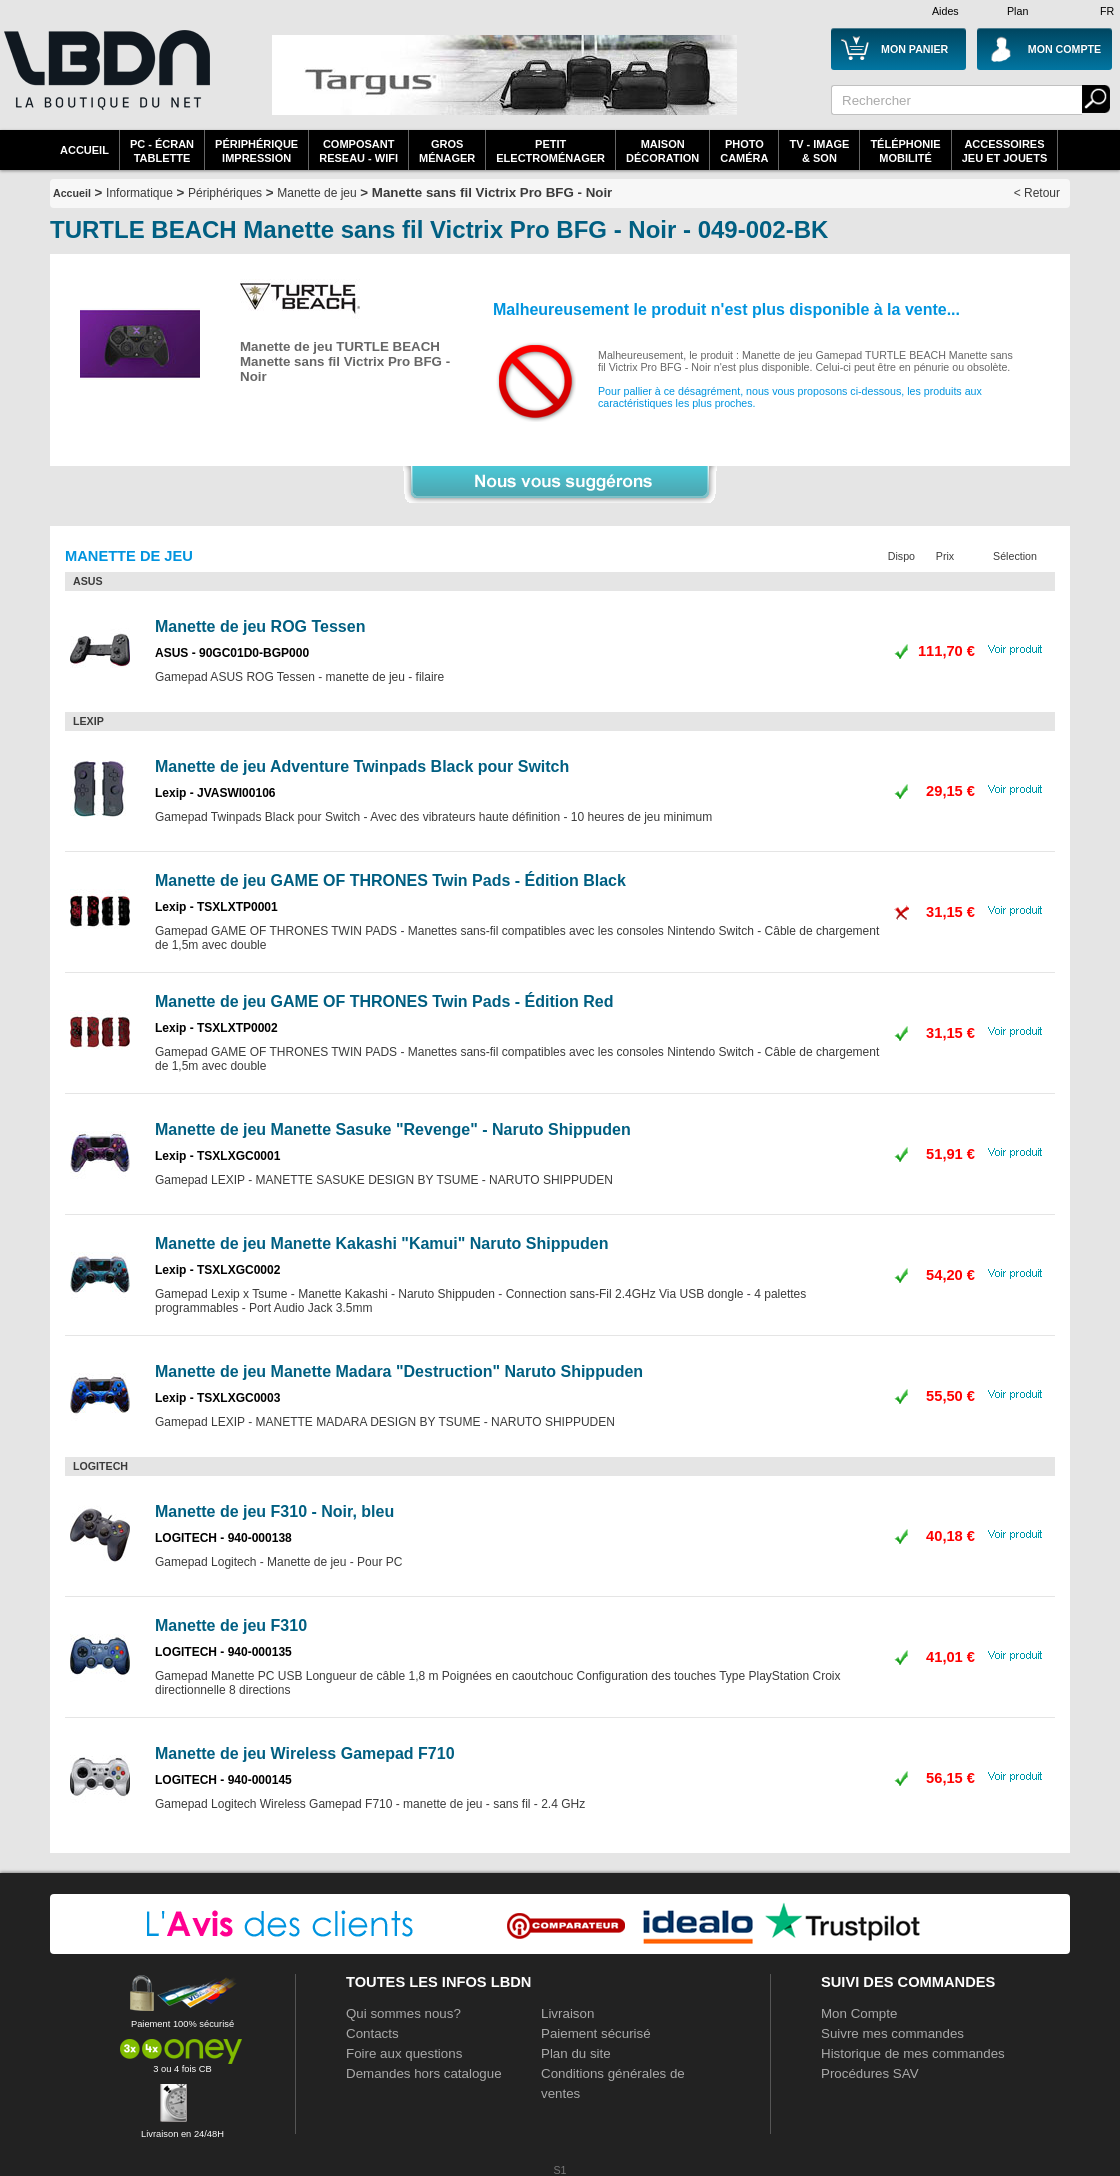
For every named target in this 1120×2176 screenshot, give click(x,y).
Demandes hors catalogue (424, 2073)
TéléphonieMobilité (905, 151)
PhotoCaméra (744, 151)
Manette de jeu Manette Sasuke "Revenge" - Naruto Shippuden (393, 1129)
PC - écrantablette (162, 151)
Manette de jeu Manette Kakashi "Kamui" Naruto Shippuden (381, 1243)
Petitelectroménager (550, 151)
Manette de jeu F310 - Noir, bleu (274, 1511)
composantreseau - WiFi (358, 151)
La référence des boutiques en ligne (105, 82)
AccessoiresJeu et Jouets (1005, 151)
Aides (945, 11)
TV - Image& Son (819, 151)
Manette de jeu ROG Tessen (260, 626)
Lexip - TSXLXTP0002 (216, 1028)
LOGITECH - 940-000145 (223, 1780)
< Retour (1037, 193)
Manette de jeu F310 (231, 1625)
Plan (1017, 11)
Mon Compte (859, 2013)
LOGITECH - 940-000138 (223, 1538)
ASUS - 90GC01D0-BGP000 (232, 653)
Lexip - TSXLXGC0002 (217, 1270)
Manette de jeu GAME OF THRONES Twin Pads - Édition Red (384, 1001)
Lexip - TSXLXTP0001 (216, 907)
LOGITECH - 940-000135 (223, 1652)
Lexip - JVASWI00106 (215, 793)
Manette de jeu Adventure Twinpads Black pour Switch (362, 766)
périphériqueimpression (256, 151)
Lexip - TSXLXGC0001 (217, 1156)
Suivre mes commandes (892, 2033)
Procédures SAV (870, 2073)
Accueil (84, 150)
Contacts (372, 2033)
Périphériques (225, 193)
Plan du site (576, 2053)
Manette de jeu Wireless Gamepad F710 (305, 1753)
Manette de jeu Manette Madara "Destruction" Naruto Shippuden (399, 1371)
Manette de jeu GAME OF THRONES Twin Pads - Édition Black (390, 880)
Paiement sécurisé (596, 2033)
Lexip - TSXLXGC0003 (217, 1398)
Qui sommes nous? (403, 2013)
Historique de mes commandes (913, 2053)
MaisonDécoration (662, 151)
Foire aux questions (404, 2053)
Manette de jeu (316, 193)
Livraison (567, 2013)
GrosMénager (447, 151)
